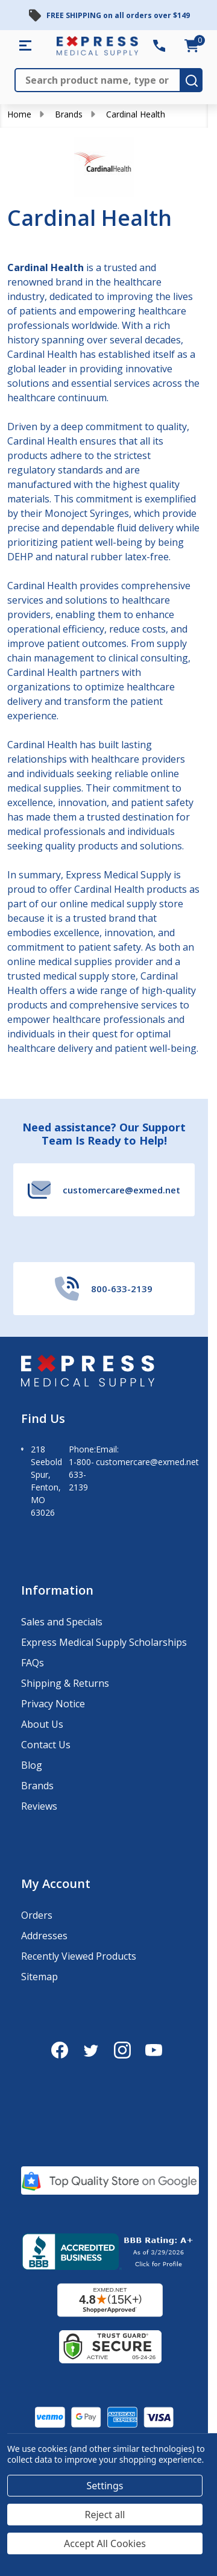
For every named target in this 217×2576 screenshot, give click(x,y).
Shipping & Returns (65, 1683)
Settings (105, 2485)
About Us (42, 1724)
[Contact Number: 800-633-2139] (159, 46)
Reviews (39, 1806)
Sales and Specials (61, 1621)
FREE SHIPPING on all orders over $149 (118, 15)
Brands (69, 114)
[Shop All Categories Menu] (25, 46)
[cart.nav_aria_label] (191, 46)
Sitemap (39, 1976)
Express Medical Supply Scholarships (104, 1642)
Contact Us (46, 1744)
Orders (36, 1915)
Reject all (105, 2514)
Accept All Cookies (105, 2543)
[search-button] (192, 80)
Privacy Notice (53, 1703)
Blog (31, 1765)
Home (19, 114)
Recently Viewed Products (78, 1956)
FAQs (32, 1662)
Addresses (44, 1935)
